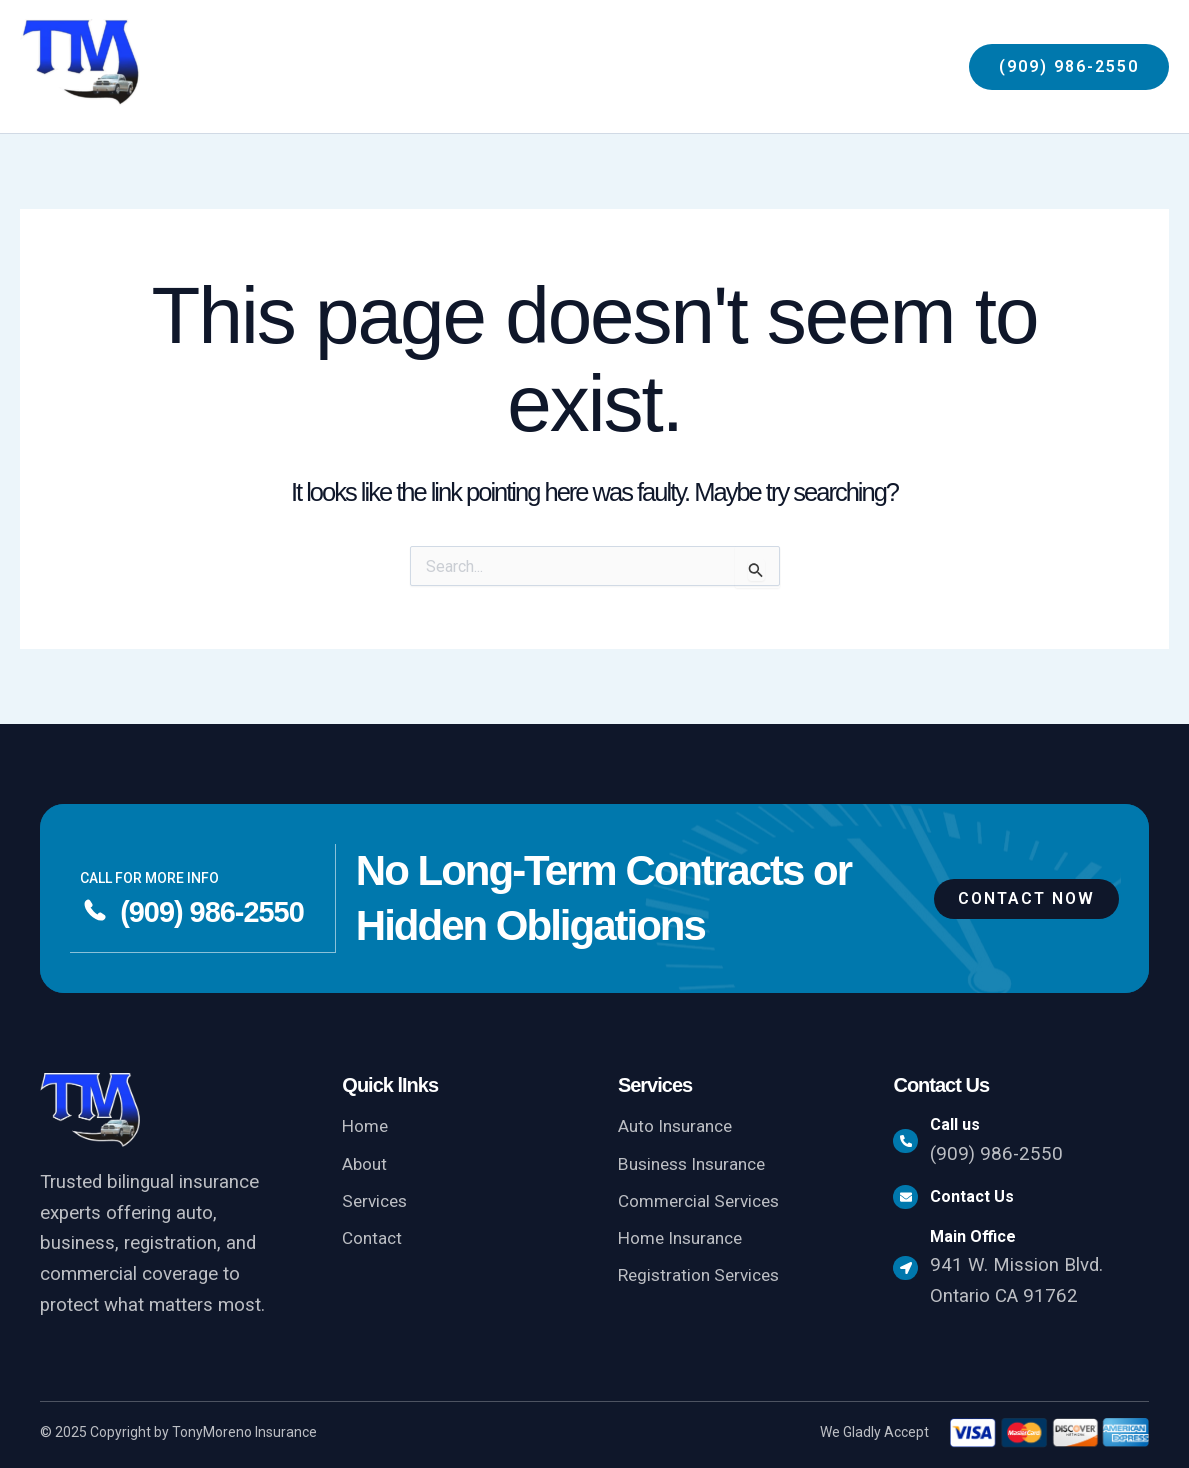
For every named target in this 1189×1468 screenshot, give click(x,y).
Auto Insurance (680, 1127)
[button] (817, 67)
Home (367, 1127)
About (366, 1165)
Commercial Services (705, 1204)
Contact (374, 1243)
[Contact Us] (911, 1201)
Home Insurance (686, 1243)
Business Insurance (699, 1165)
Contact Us (983, 1200)
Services (377, 1204)
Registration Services (705, 1281)
